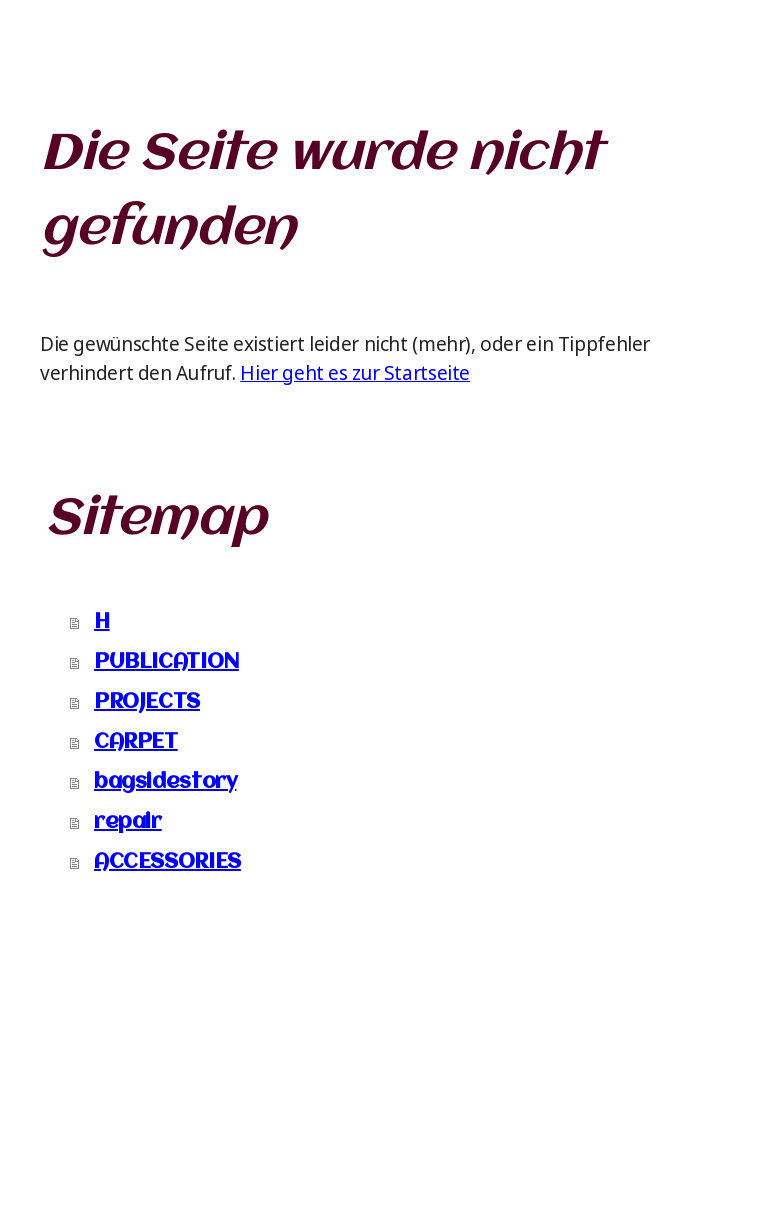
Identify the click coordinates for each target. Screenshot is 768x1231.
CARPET (136, 742)
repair (128, 822)
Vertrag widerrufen (126, 1164)
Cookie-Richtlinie (199, 1138)
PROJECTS (147, 702)
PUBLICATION (166, 662)
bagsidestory (165, 782)
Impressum (81, 1138)
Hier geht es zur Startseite (355, 373)
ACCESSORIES (167, 862)
